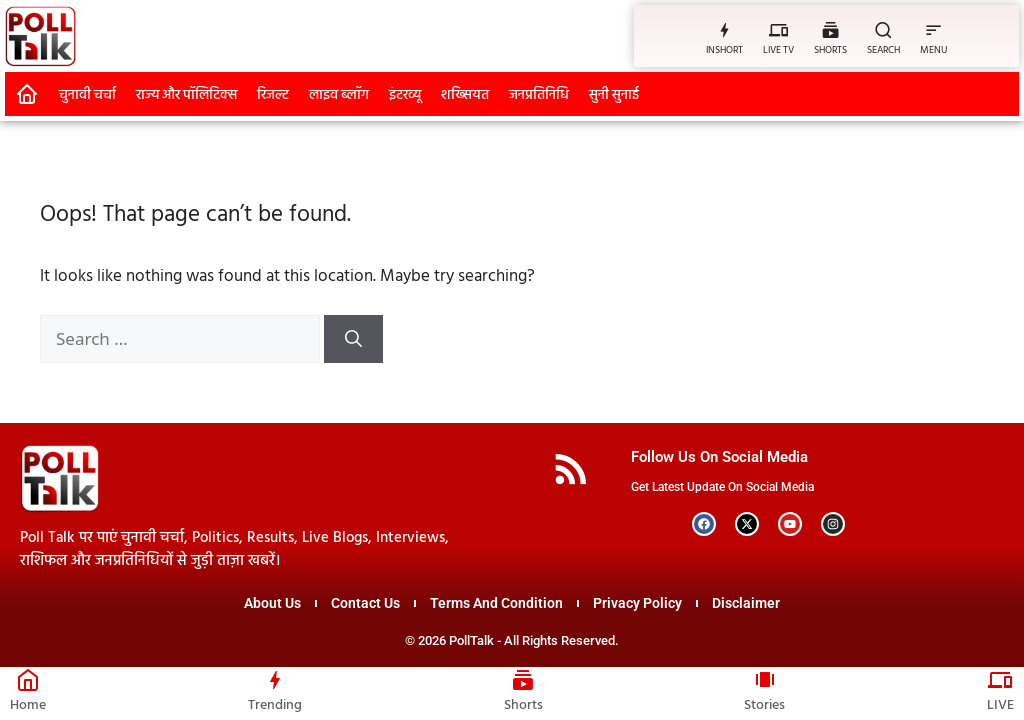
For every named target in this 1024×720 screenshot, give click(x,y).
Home (28, 705)
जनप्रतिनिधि (539, 95)
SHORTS (830, 50)
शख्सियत (465, 95)
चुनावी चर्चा (87, 95)
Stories (764, 705)
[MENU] (933, 29)
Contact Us (365, 603)
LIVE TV (778, 50)
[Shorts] (523, 680)
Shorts (523, 705)
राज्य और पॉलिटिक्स (186, 95)
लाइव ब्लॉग (339, 95)
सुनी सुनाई (614, 95)
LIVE (1000, 705)
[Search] (353, 339)
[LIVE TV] (778, 29)
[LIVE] (1001, 680)
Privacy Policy (637, 603)
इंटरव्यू (405, 95)
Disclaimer (746, 603)
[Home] (28, 680)
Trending (275, 705)
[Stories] (765, 680)
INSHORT (724, 50)
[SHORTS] (830, 29)
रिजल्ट (273, 95)
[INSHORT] (724, 29)
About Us (272, 603)
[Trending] (275, 680)
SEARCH (883, 50)
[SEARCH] (883, 29)
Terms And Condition (496, 603)
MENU (933, 50)
